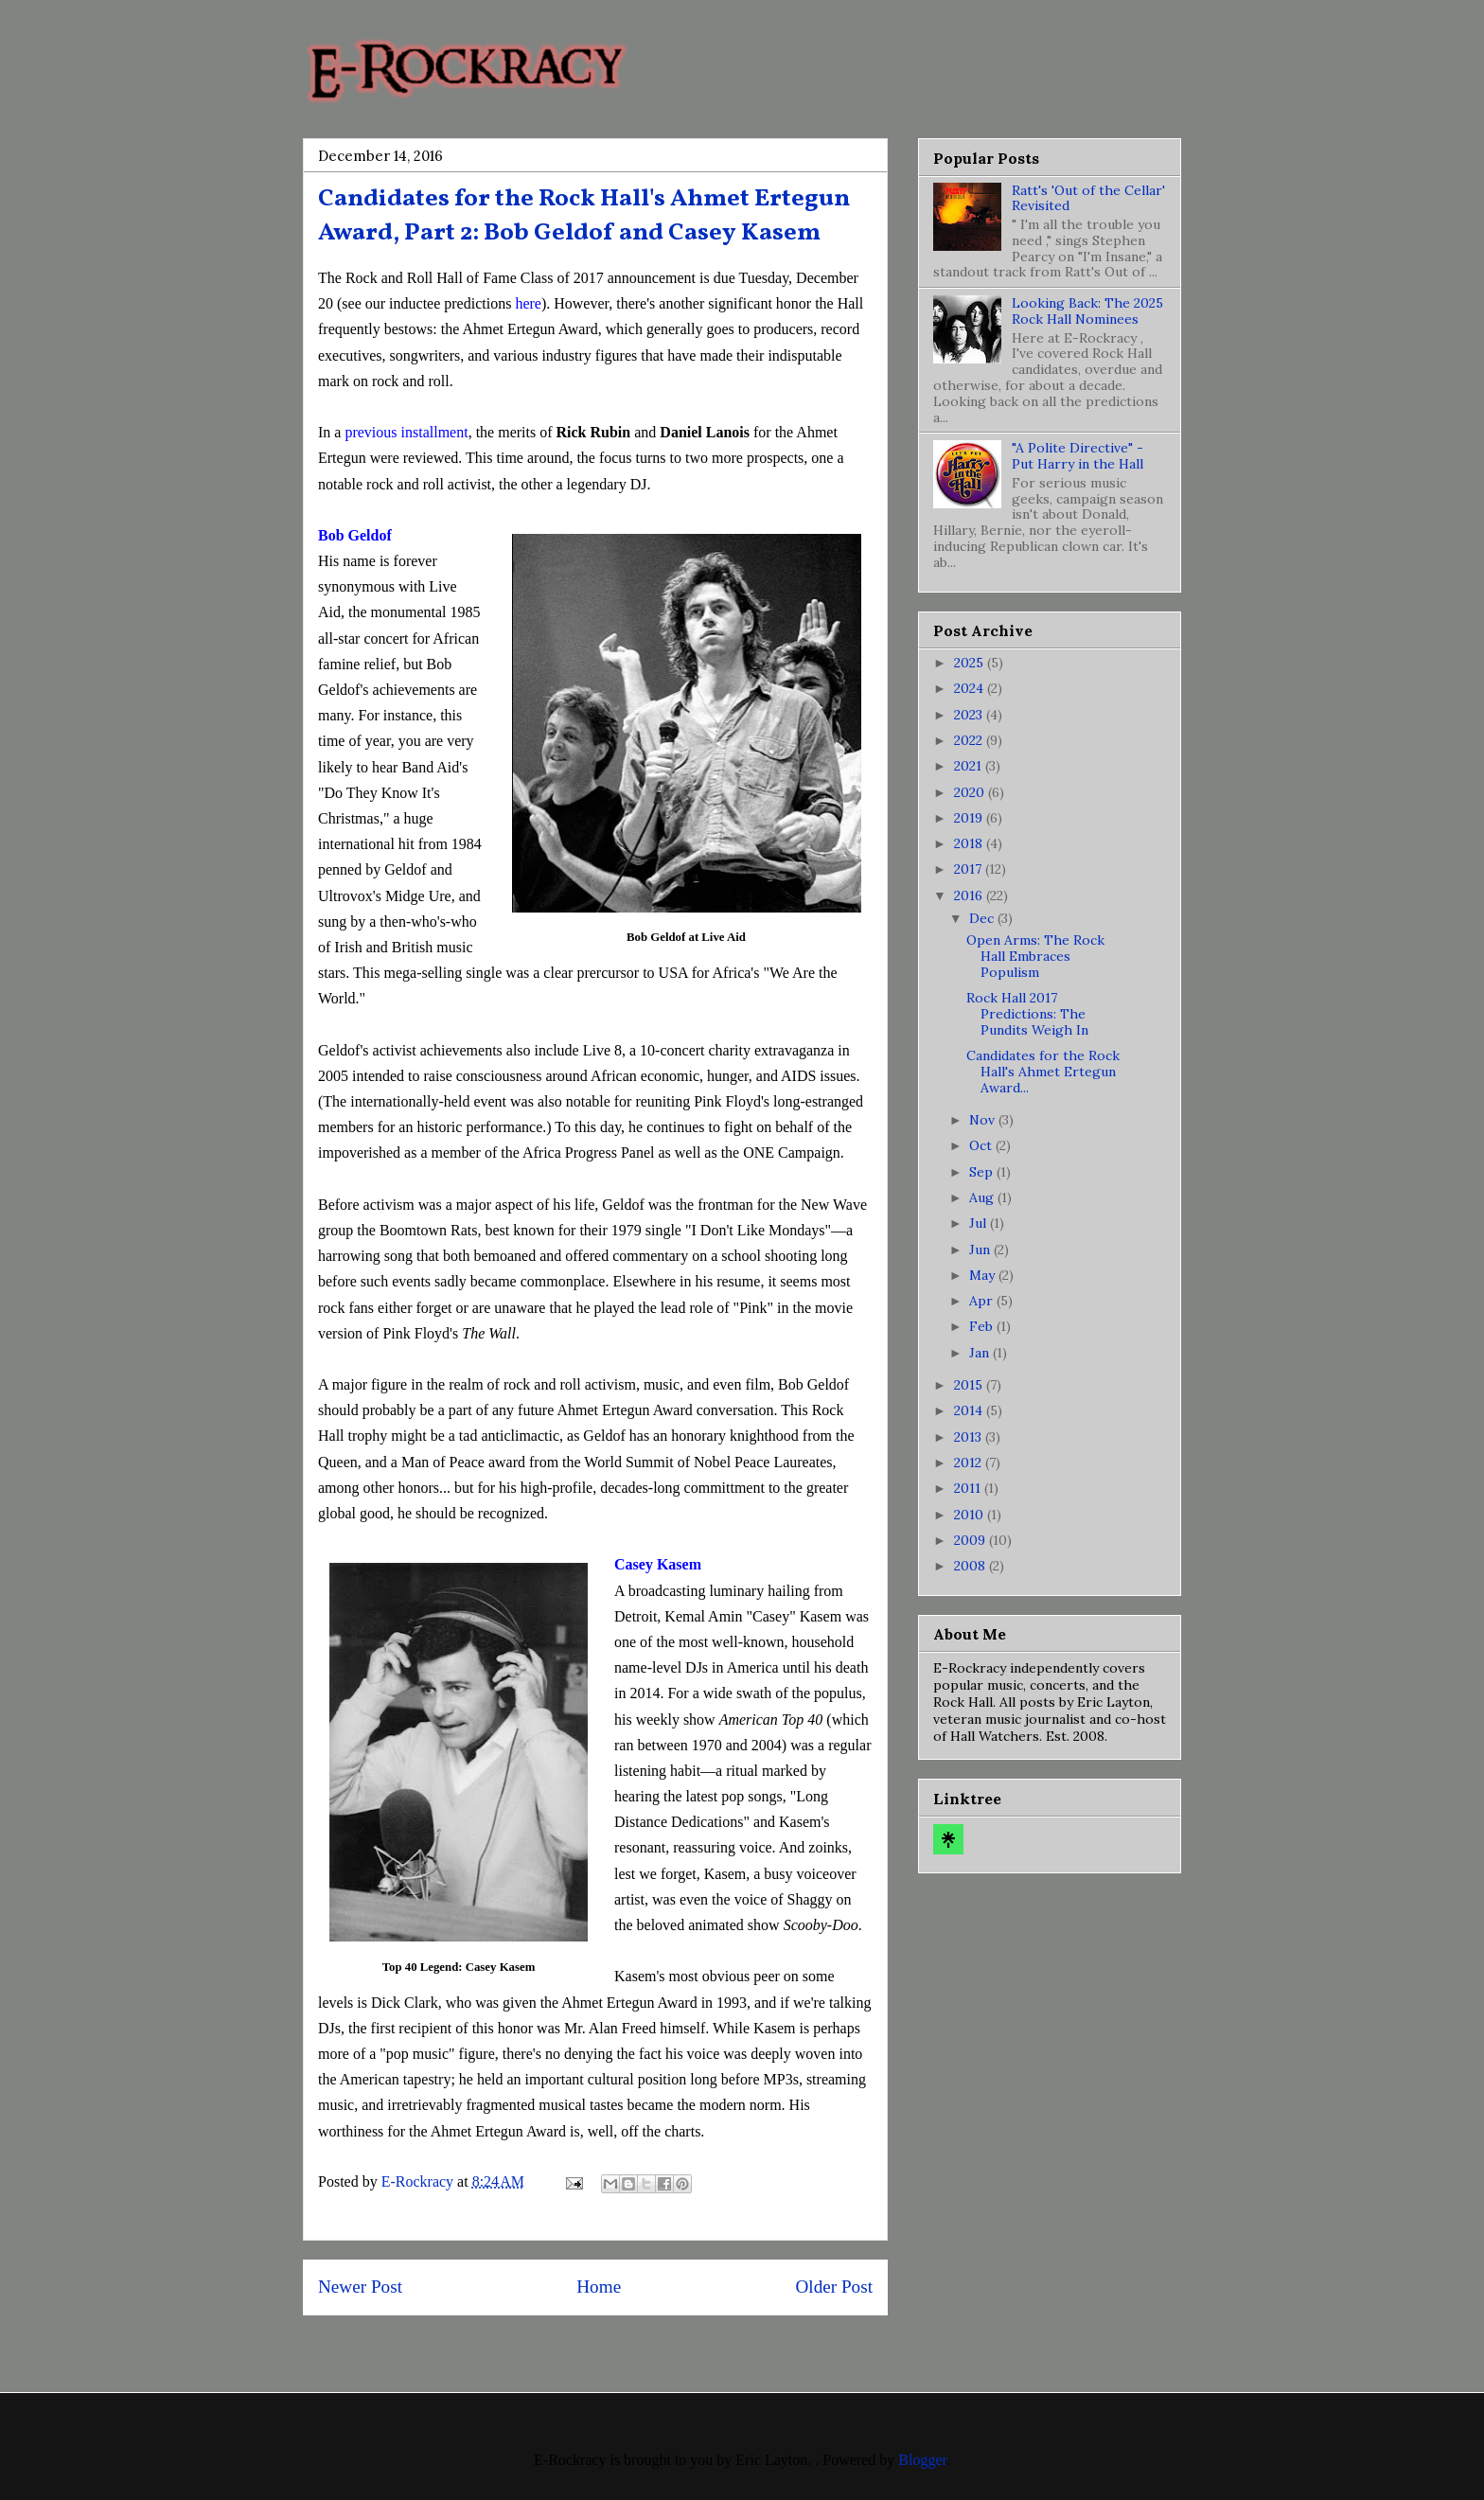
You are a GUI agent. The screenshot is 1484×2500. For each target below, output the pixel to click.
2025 (970, 662)
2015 (970, 1384)
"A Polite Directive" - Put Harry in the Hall (1077, 455)
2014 (970, 1410)
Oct (982, 1145)
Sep (983, 1171)
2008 (971, 1565)
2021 (969, 765)
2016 (970, 895)
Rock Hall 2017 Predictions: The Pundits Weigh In (1027, 1013)
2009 (971, 1540)
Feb (983, 1326)
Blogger (922, 2460)
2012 (969, 1462)
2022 (970, 740)
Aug (983, 1197)
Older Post (834, 2286)
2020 (971, 792)
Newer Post (360, 2286)
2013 (969, 1436)
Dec (983, 918)
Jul (979, 1223)
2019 (970, 817)
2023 (970, 714)
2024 (970, 688)
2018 (970, 843)
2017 (969, 869)
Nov (983, 1119)
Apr (983, 1300)
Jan (981, 1352)
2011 (969, 1488)
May (983, 1275)
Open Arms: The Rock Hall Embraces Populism (1035, 956)
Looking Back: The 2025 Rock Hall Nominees (1087, 311)
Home (598, 2286)
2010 (970, 1514)
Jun (981, 1249)
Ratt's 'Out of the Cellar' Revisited (1088, 198)
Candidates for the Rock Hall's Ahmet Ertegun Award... (1043, 1071)
